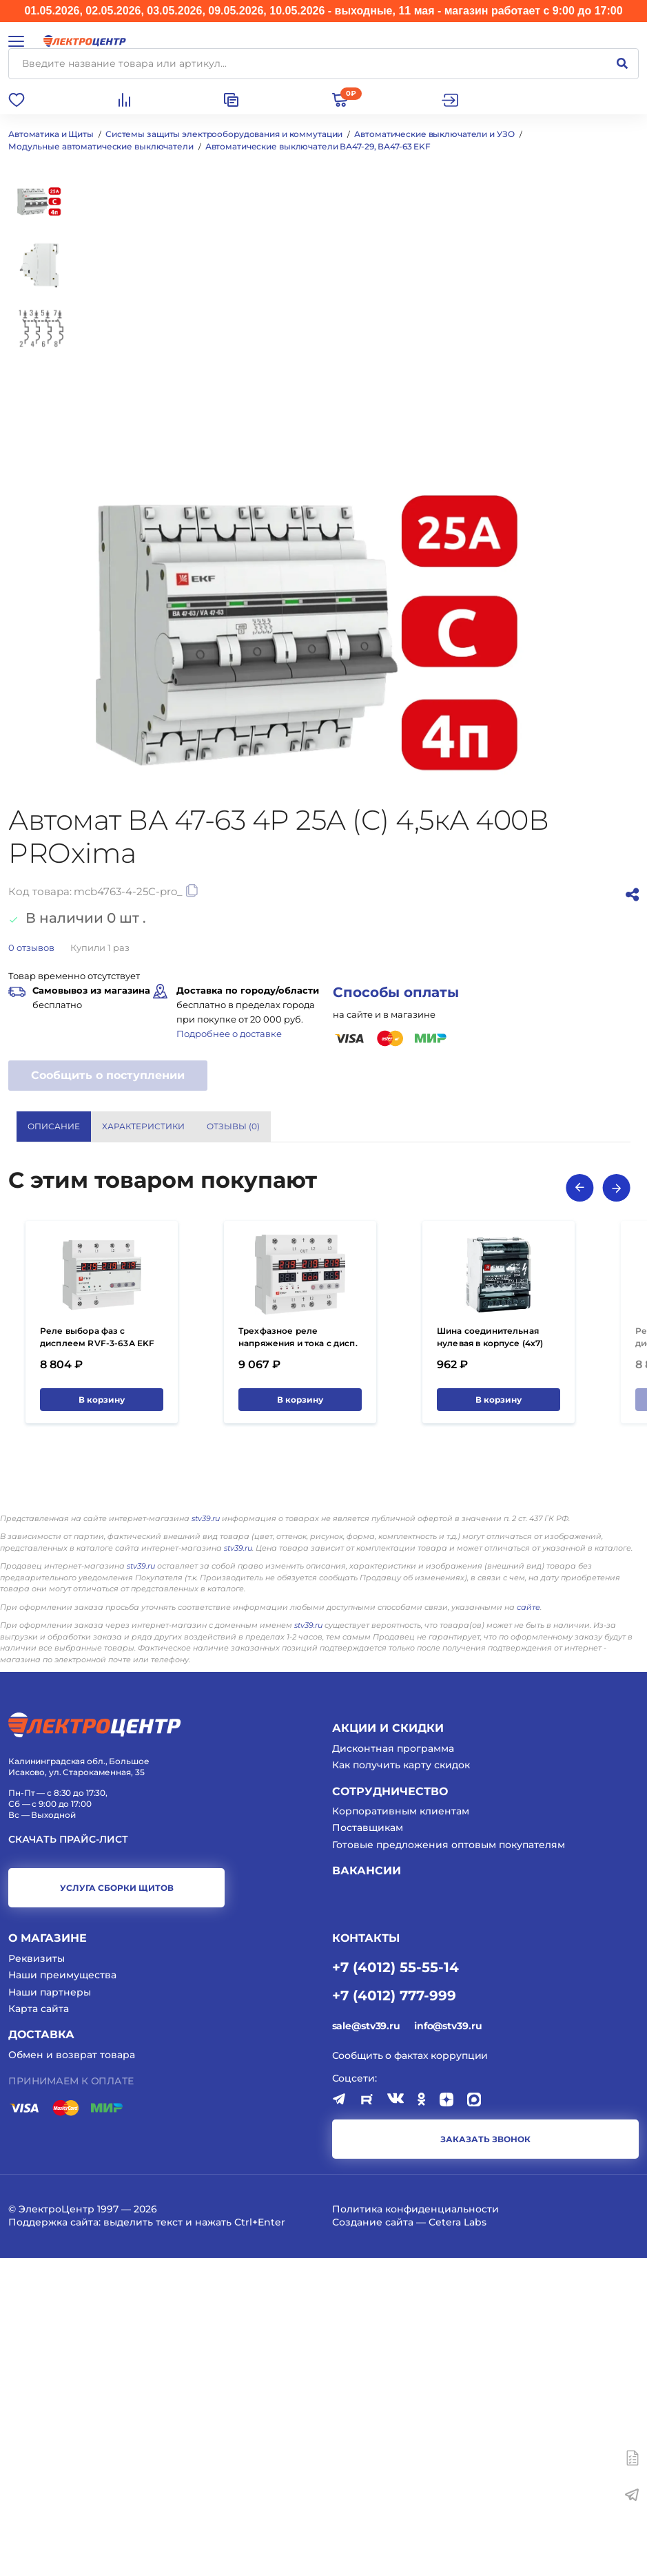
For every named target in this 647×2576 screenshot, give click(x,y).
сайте (528, 1925)
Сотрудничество (390, 2108)
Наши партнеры (49, 2310)
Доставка (41, 2352)
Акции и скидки (388, 2046)
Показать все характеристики (545, 1299)
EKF (373, 1353)
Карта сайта (38, 2327)
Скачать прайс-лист (68, 2158)
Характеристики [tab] (143, 1126)
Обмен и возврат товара (71, 2373)
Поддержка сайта (53, 2539)
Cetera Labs (457, 2539)
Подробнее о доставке (229, 1033)
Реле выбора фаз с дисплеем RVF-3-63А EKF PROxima (97, 1661)
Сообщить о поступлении (108, 1075)
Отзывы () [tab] (233, 1126)
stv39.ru (206, 1836)
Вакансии (366, 2188)
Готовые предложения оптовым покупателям (448, 2163)
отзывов (31, 947)
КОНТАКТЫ (366, 2256)
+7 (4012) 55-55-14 (395, 2284)
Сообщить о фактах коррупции (410, 2373)
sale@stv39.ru (366, 2344)
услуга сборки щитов (117, 2206)
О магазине (47, 2256)
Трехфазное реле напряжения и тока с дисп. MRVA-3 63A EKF (298, 1661)
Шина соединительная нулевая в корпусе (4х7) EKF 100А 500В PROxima (491, 1661)
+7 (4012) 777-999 (394, 2313)
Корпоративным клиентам (400, 2129)
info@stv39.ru (448, 2344)
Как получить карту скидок (401, 2083)
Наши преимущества (62, 2293)
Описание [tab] (54, 1126)
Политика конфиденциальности (415, 2527)
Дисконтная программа (393, 2066)
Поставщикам (367, 2145)
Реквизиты (36, 2276)
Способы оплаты (396, 992)
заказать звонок (485, 2457)
